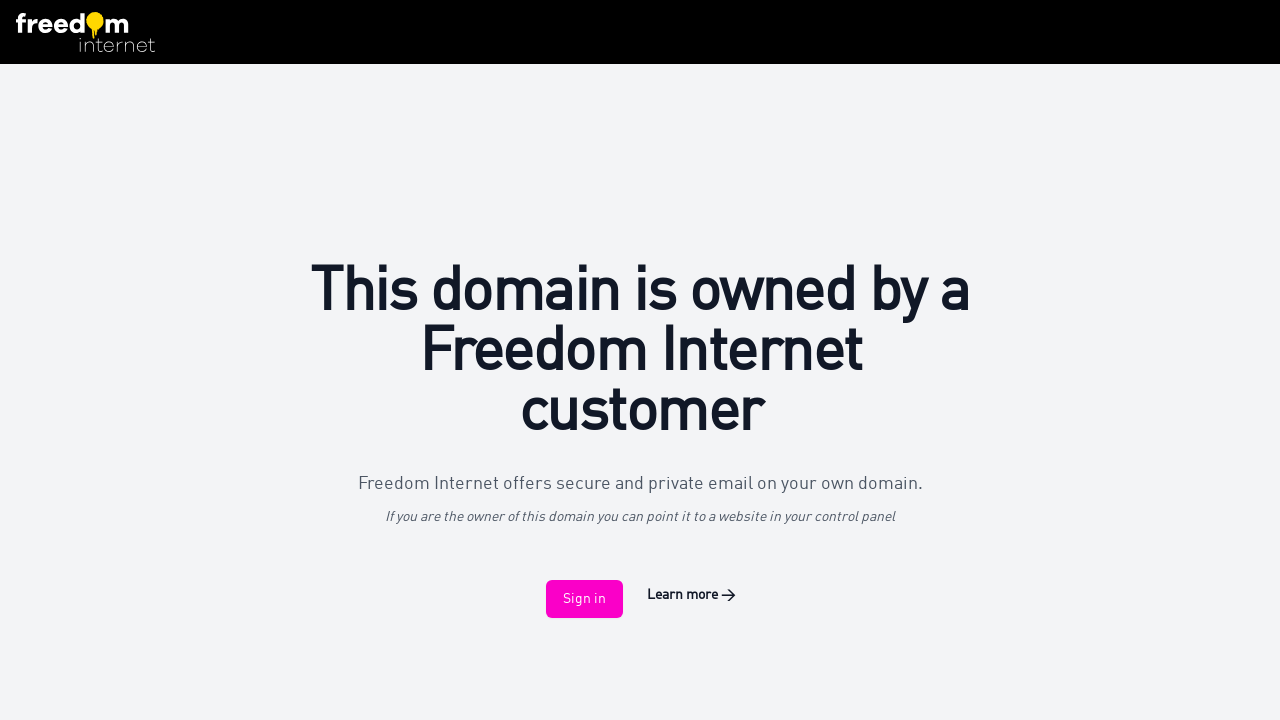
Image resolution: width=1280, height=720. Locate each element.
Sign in (584, 599)
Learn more (691, 595)
